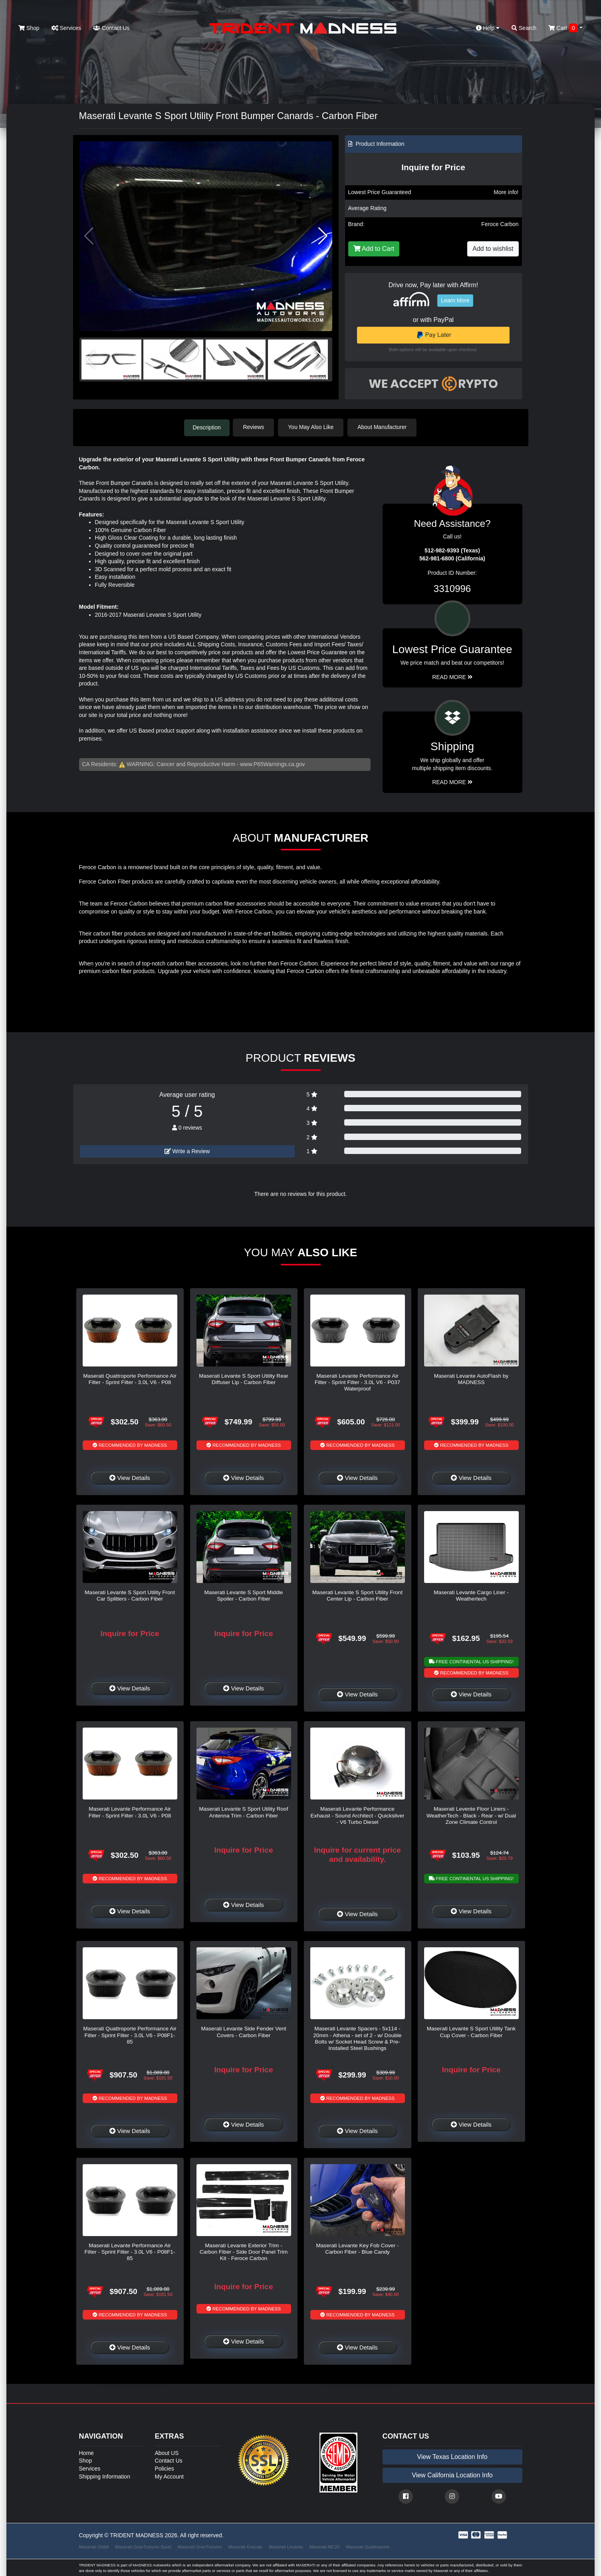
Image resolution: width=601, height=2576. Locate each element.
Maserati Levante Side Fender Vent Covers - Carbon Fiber (243, 2031)
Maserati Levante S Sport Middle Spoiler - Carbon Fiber (243, 1595)
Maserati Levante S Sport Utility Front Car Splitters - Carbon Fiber (130, 1595)
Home (86, 2452)
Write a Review (187, 1150)
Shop (29, 28)
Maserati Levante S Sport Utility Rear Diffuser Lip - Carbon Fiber (243, 1378)
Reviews (255, 427)
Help (488, 28)
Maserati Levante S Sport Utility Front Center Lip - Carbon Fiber (357, 1595)
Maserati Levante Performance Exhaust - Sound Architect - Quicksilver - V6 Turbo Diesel (358, 1815)
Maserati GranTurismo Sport (143, 2546)
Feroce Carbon (499, 224)
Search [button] (524, 28)
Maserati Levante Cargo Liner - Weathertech (471, 1595)
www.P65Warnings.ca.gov (272, 764)
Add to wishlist (492, 248)
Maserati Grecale (245, 2546)
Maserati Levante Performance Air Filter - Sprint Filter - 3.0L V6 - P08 (130, 1811)
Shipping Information (104, 2476)
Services (66, 28)
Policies (164, 2468)
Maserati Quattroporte (368, 2546)
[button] (322, 236)
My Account (169, 2476)
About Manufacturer (383, 427)
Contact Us (111, 28)
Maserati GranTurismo (200, 2546)
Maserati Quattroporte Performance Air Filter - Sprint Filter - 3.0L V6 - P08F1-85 (129, 2034)
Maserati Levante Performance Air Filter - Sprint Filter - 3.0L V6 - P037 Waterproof (357, 1381)
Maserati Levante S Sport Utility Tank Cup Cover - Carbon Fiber (471, 2031)
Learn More (455, 300)
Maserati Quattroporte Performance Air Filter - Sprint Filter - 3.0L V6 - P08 (129, 1378)
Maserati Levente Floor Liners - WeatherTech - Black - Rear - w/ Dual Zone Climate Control (471, 1815)
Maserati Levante (286, 2546)
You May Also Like (312, 427)
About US (167, 2452)
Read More (452, 676)
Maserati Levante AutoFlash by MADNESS (471, 1378)
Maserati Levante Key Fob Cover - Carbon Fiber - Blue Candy (357, 2248)
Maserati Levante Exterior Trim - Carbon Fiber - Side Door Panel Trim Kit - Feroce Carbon (244, 2251)
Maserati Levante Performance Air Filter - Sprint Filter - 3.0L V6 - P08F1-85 (130, 2251)
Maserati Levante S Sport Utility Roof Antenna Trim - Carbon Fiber (243, 1811)
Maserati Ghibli (94, 2546)
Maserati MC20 (324, 2546)
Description (207, 427)
